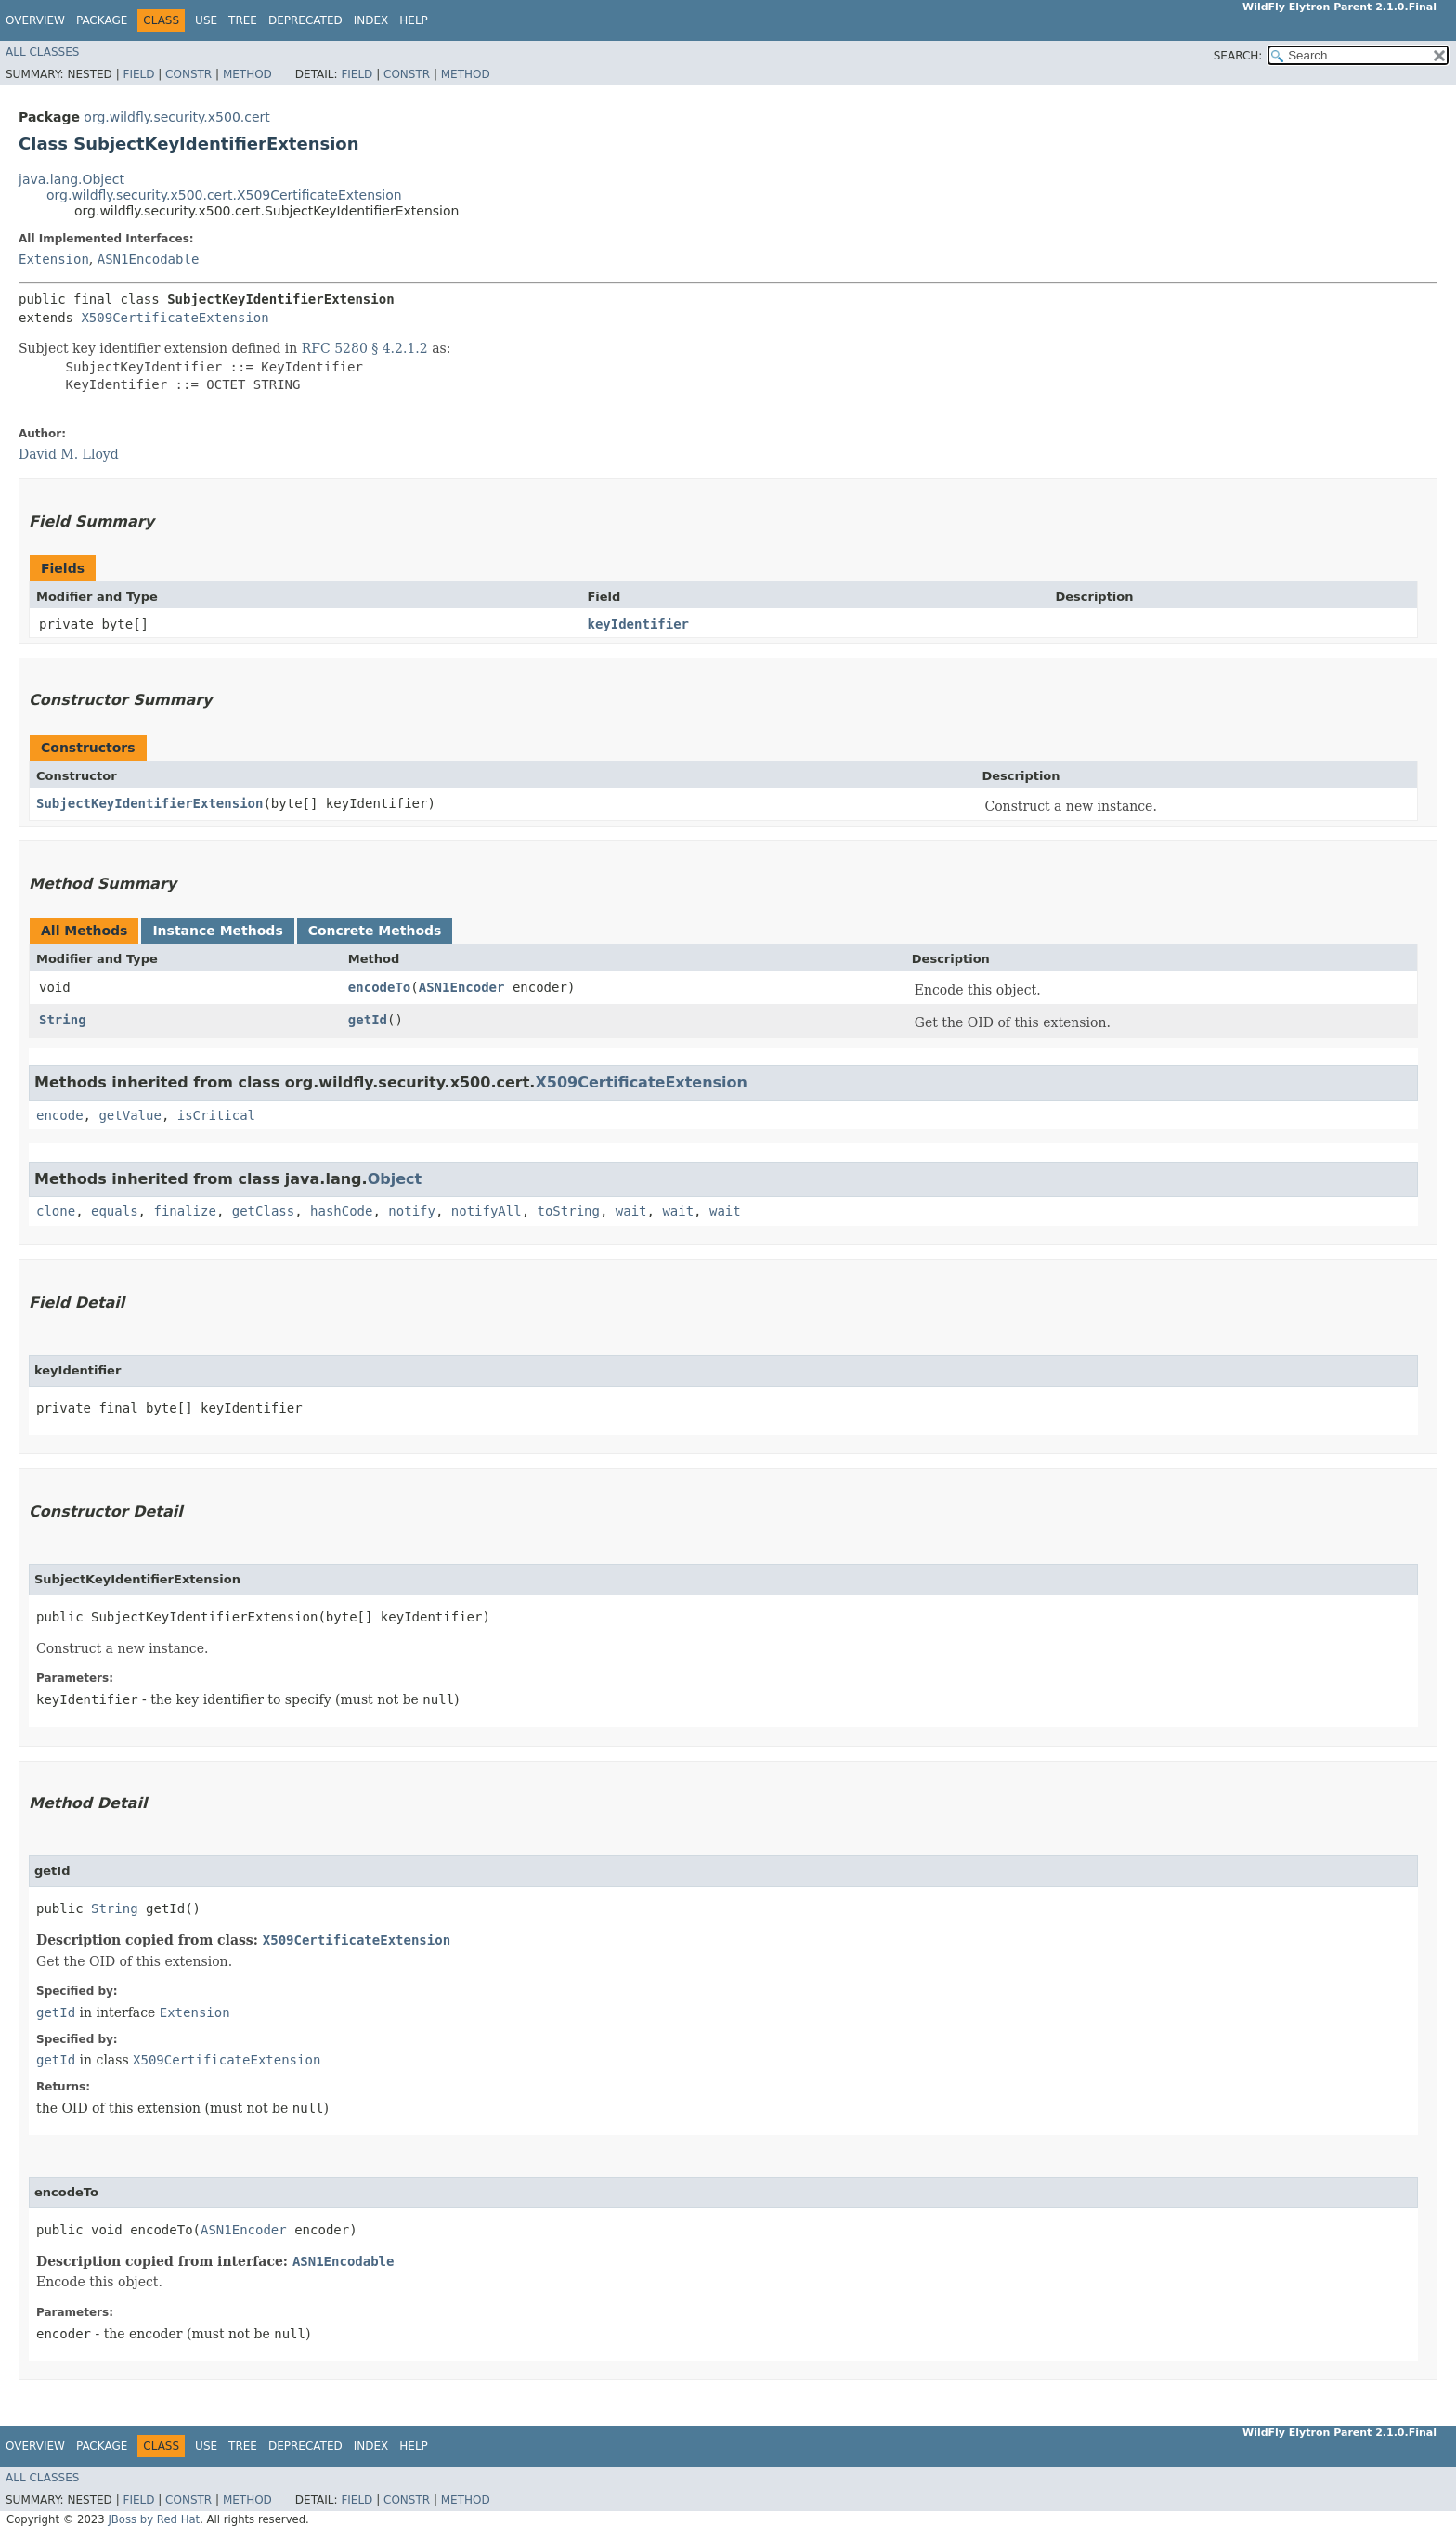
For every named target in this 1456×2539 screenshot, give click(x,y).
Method (247, 74)
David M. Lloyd (69, 454)
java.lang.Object (71, 179)
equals (114, 1211)
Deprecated (305, 20)
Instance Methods (217, 930)
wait (631, 1211)
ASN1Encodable (149, 259)
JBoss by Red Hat (154, 2519)
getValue (129, 1115)
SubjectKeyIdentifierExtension (149, 803)
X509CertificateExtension (174, 317)
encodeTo (379, 987)
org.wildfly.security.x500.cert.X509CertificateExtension (224, 195)
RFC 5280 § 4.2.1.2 (365, 348)
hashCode (341, 1211)
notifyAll (486, 1211)
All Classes (42, 52)
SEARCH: (1238, 55)
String (62, 1019)
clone (55, 1211)
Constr (188, 74)
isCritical (216, 1115)
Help (413, 20)
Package (101, 20)
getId (367, 1019)
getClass (263, 1211)
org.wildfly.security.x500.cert (176, 117)
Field (138, 74)
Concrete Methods (375, 930)
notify (412, 1211)
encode (60, 1115)
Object (395, 1179)
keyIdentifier (638, 624)
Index (371, 20)
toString (569, 1211)
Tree (242, 20)
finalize (184, 1211)
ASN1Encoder (462, 987)
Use (206, 20)
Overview (35, 20)
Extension (54, 259)
